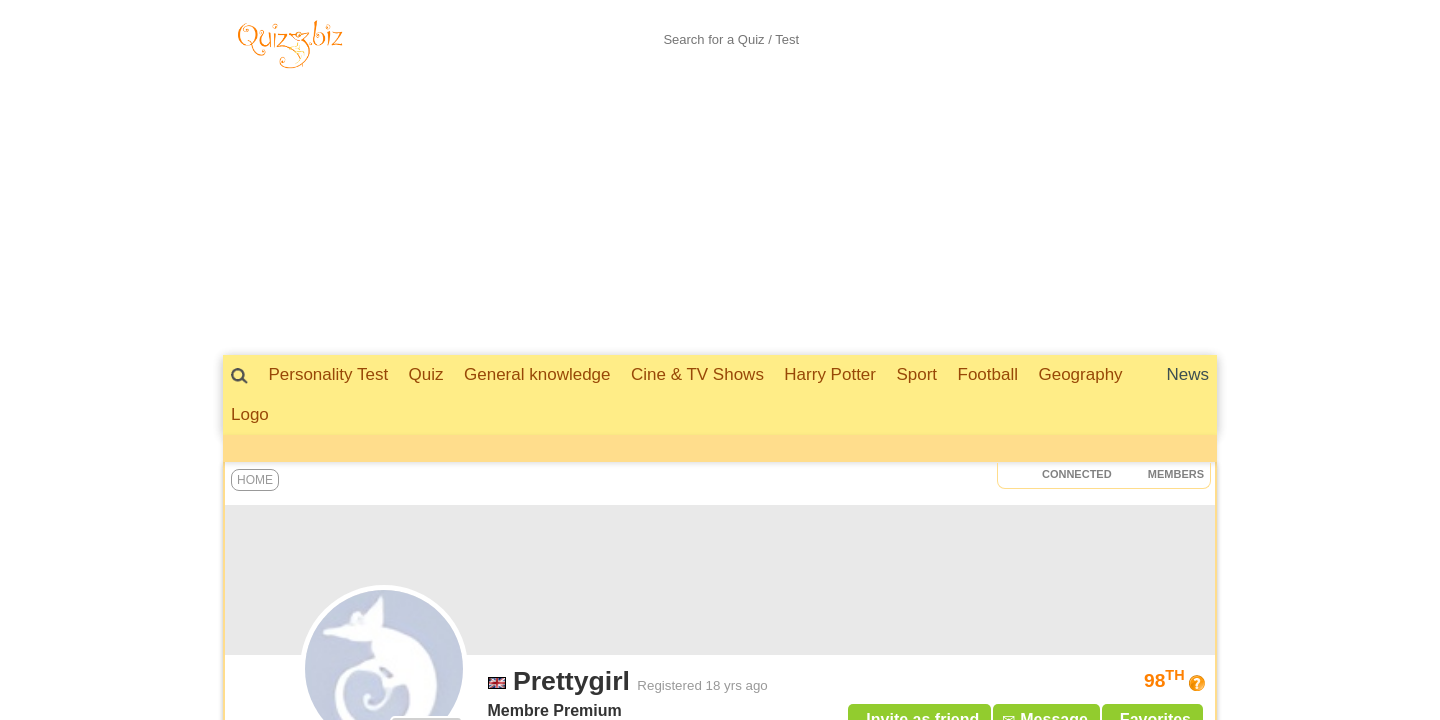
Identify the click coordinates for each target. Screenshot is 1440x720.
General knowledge (537, 374)
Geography (1080, 374)
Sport (916, 374)
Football (988, 374)
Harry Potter (830, 374)
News (1187, 374)
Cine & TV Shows (697, 374)
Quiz (426, 374)
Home (255, 480)
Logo (250, 414)
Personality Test (328, 374)
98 (1164, 680)
